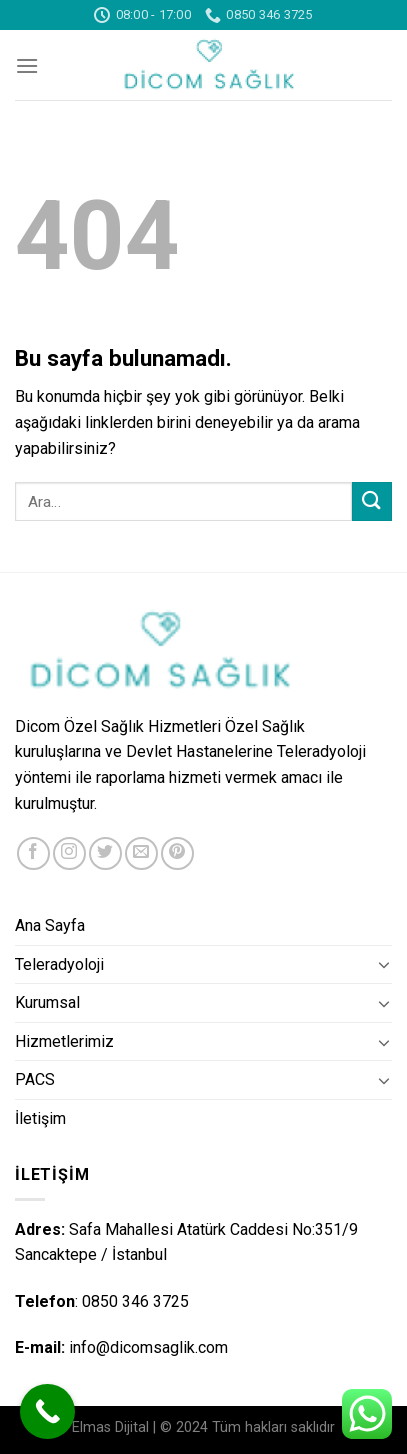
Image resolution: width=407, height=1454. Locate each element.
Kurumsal (47, 1002)
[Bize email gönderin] (141, 853)
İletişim (40, 1118)
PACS (35, 1079)
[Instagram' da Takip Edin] (69, 853)
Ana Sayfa (50, 925)
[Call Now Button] (47, 1411)
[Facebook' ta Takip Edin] (33, 853)
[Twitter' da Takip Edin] (105, 853)
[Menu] (27, 65)
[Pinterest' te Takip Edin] (177, 853)
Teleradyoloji (59, 964)
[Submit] (372, 501)
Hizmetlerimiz (64, 1041)
